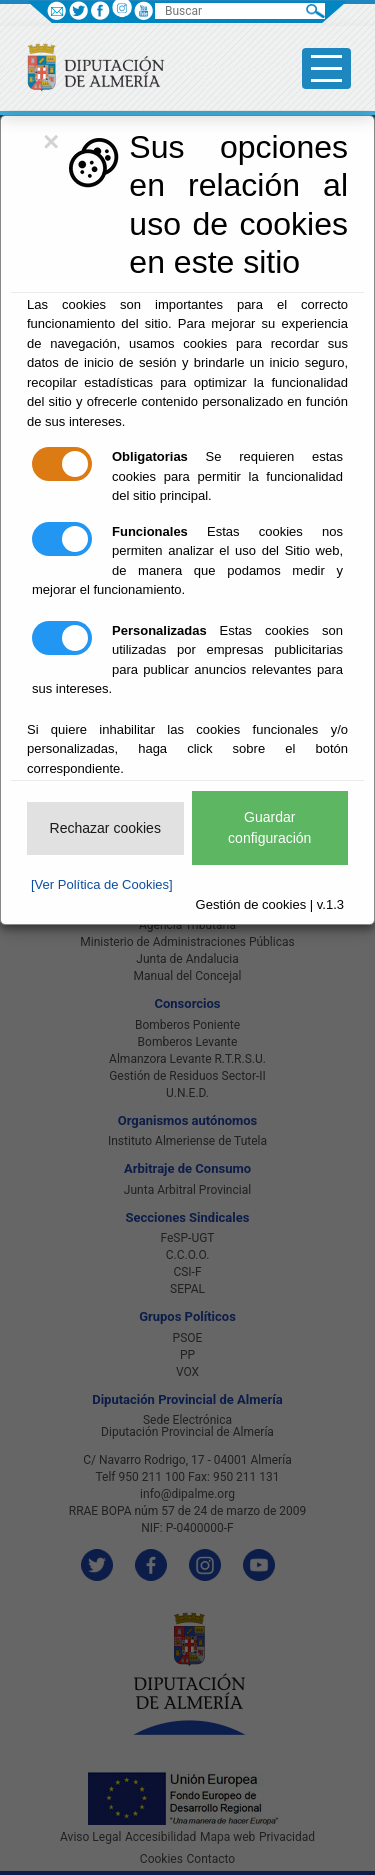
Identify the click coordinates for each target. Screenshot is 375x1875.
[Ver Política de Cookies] (102, 884)
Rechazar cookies (105, 828)
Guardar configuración (269, 827)
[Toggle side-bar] (326, 68)
